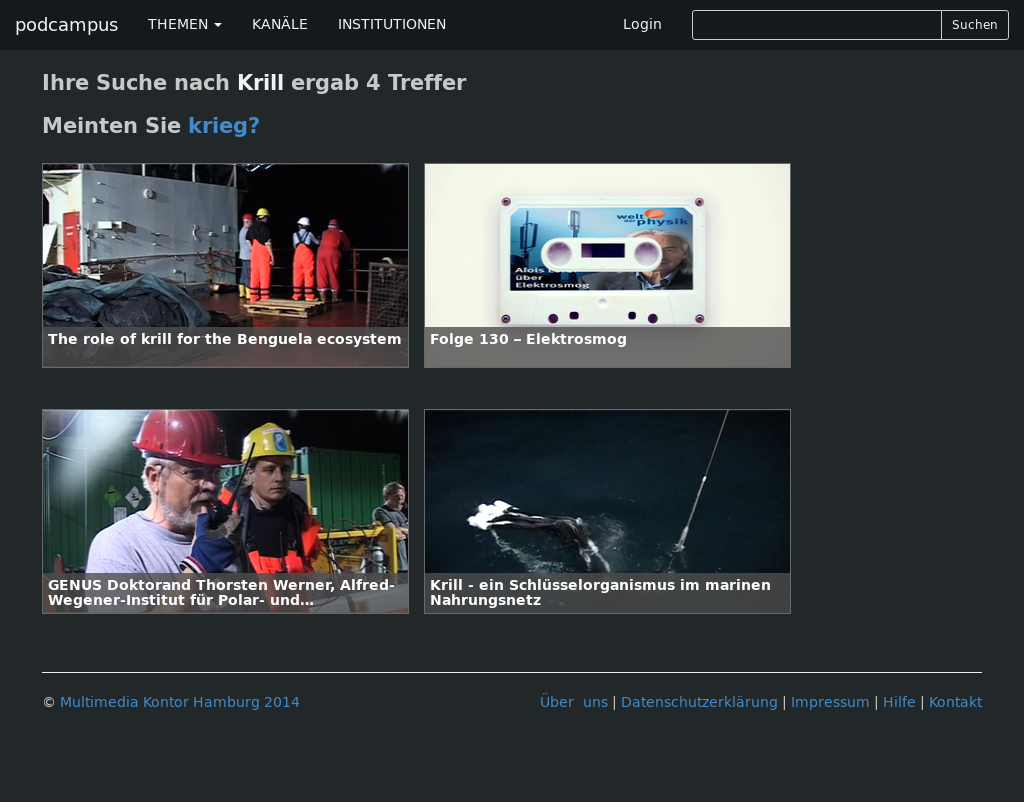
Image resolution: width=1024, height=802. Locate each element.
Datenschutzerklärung (699, 702)
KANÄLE (280, 24)
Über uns (574, 702)
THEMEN (185, 24)
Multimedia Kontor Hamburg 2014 (180, 702)
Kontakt (955, 702)
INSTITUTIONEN (392, 24)
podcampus (66, 25)
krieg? (224, 126)
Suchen (975, 25)
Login (642, 24)
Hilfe (899, 702)
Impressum (830, 702)
